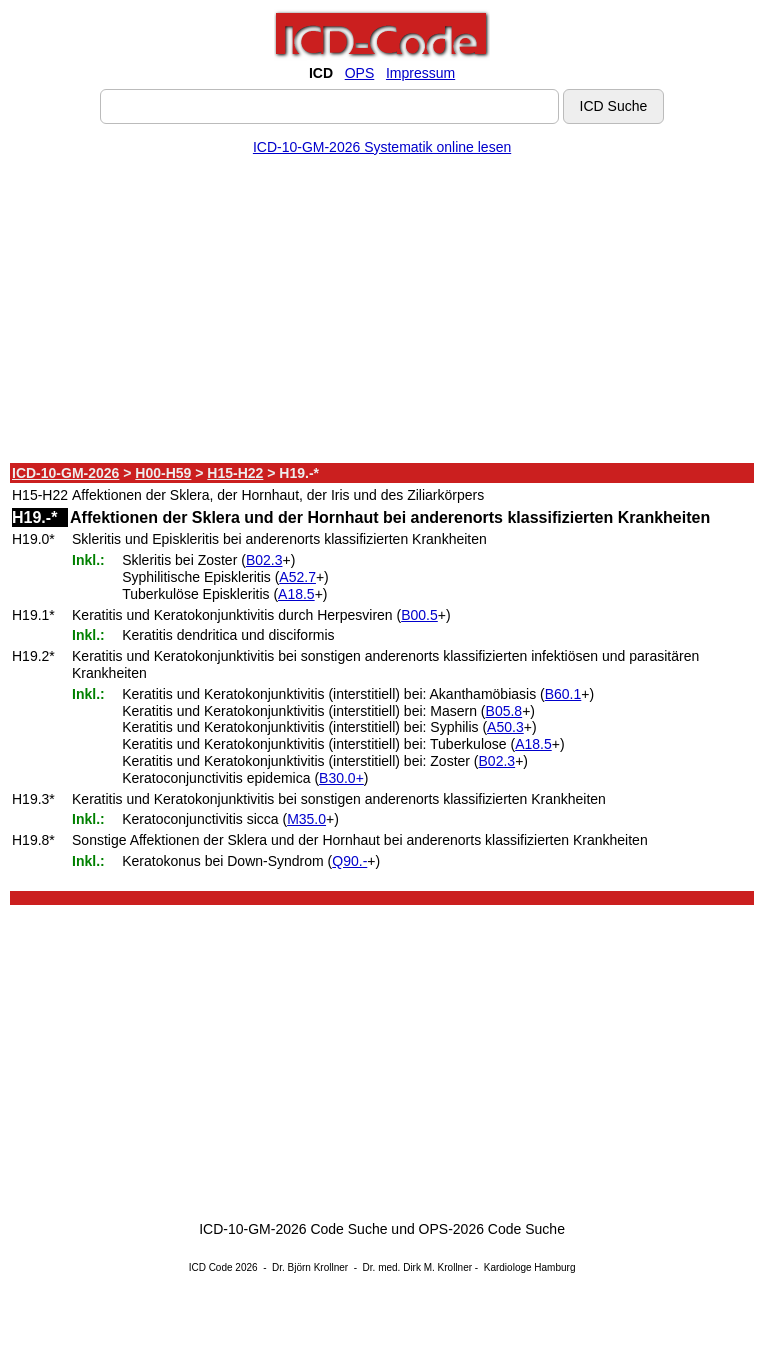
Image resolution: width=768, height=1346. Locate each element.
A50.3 (505, 727)
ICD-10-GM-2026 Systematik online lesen (382, 147)
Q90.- (349, 861)
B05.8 (504, 711)
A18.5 (296, 594)
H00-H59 (163, 473)
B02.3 (264, 560)
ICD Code (211, 1267)
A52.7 (297, 577)
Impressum (420, 73)
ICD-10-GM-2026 (65, 473)
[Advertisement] (382, 313)
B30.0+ (341, 778)
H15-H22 (235, 473)
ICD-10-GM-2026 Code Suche (293, 1229)
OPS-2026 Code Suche (492, 1229)
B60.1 (563, 694)
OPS (360, 73)
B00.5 (419, 615)
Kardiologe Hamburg (530, 1267)
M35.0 (306, 819)
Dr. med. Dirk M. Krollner (417, 1267)
